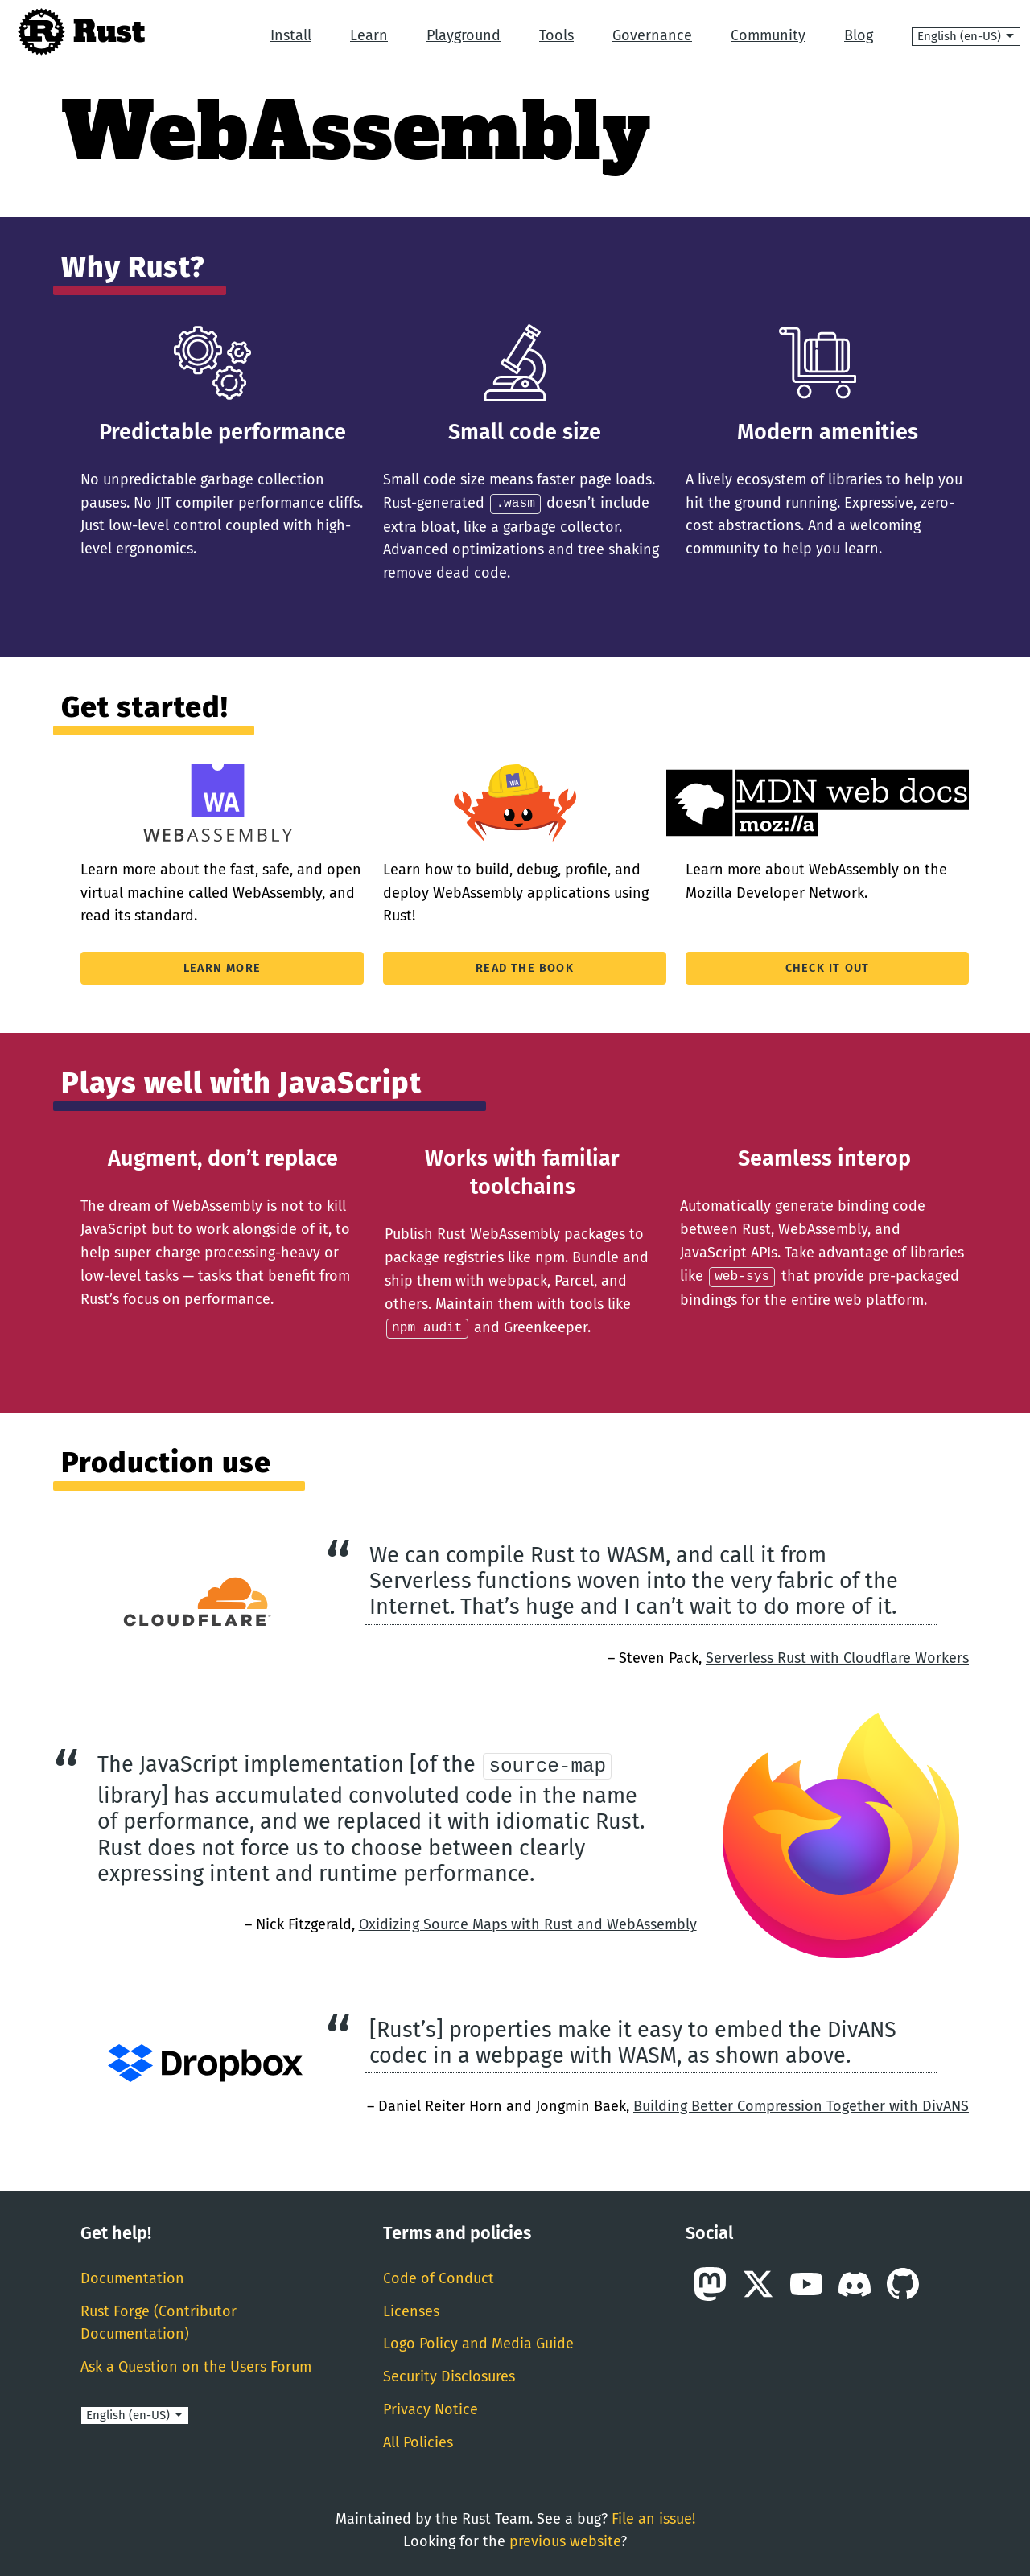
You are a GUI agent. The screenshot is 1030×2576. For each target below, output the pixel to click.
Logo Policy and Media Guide (478, 2342)
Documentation (132, 2277)
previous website (564, 2540)
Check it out (827, 967)
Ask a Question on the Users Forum (195, 2365)
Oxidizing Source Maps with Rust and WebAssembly (528, 1923)
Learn (369, 35)
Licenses (411, 2309)
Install (290, 35)
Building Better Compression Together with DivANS (801, 2104)
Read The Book (525, 967)
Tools (556, 35)
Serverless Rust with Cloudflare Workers (837, 1656)
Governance (652, 35)
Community (768, 35)
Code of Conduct (438, 2277)
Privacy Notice (430, 2408)
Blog (858, 35)
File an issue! (653, 2516)
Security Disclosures (449, 2375)
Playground (463, 35)
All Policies (418, 2441)
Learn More (222, 967)
